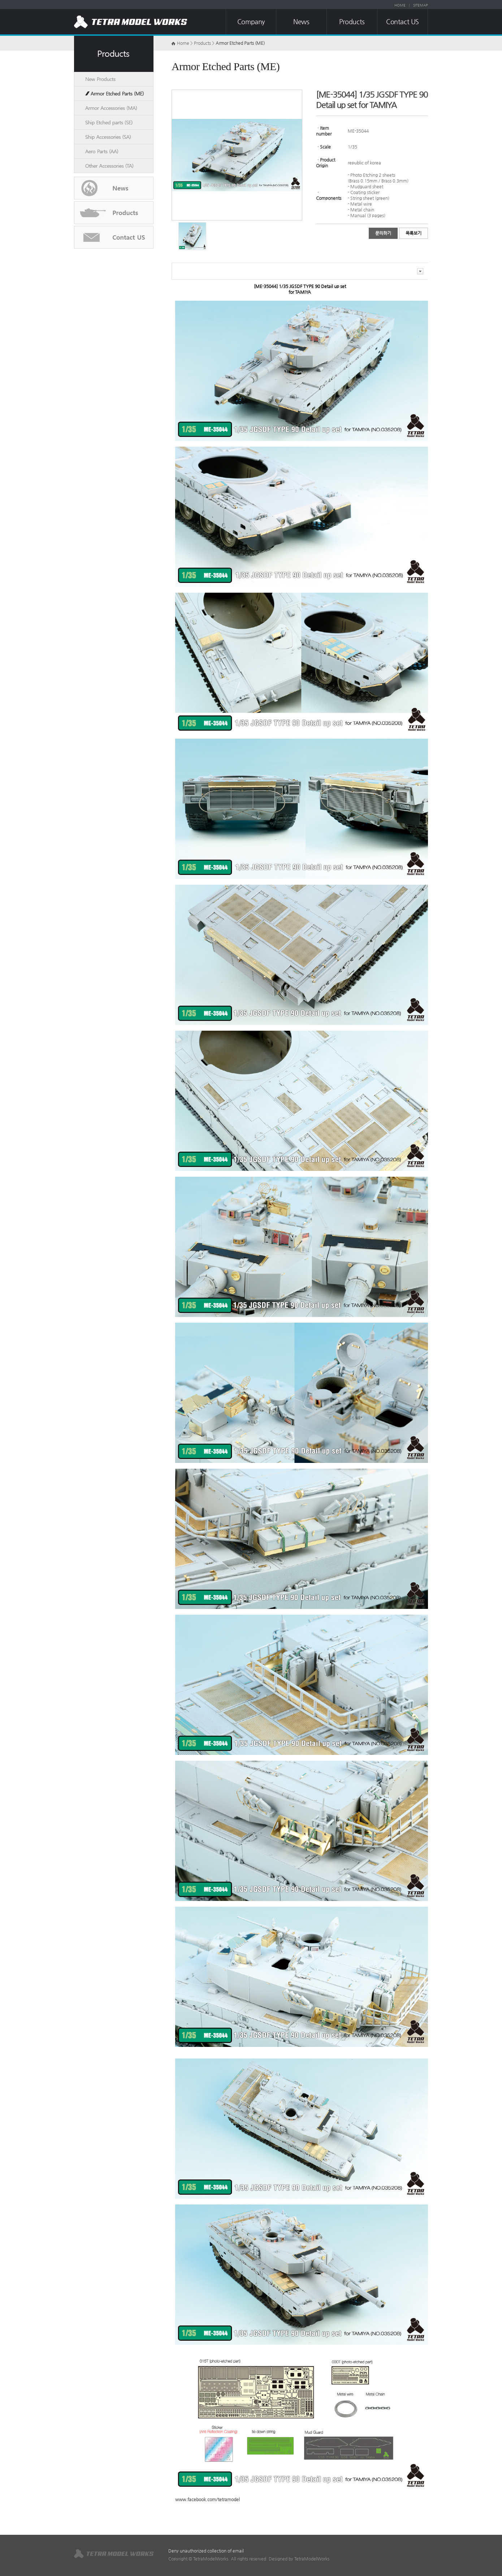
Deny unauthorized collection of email (206, 2550)
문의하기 (383, 233)
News (301, 21)
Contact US (402, 21)
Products (352, 21)
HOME (400, 5)
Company (251, 21)
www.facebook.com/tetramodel (207, 2499)
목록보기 (413, 233)
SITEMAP (420, 5)
